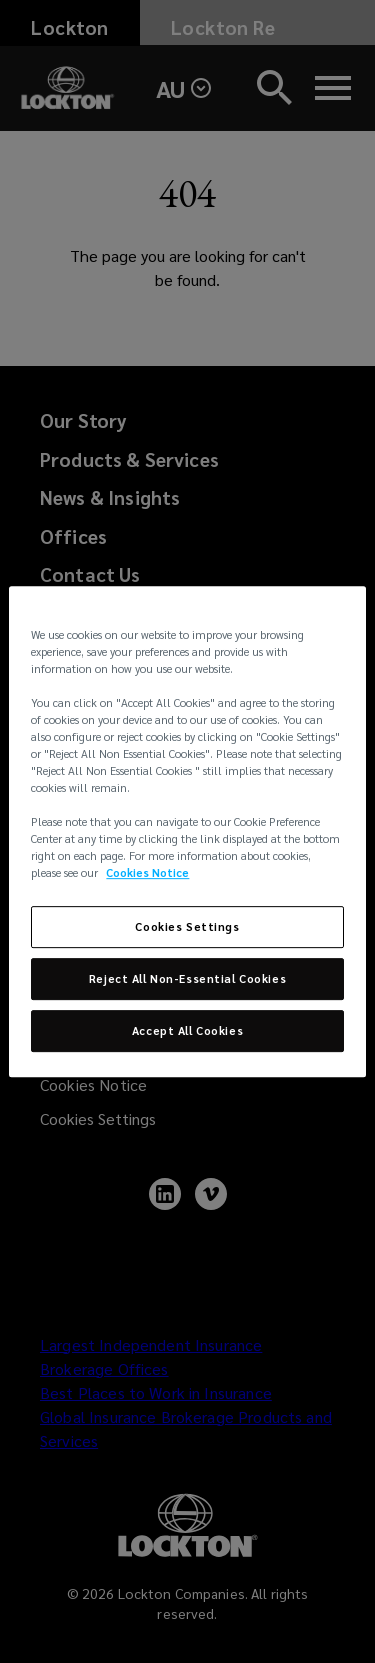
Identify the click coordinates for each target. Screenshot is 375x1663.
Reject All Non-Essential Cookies (187, 979)
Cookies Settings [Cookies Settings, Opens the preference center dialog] (187, 927)
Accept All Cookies (187, 1030)
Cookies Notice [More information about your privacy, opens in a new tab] (147, 873)
